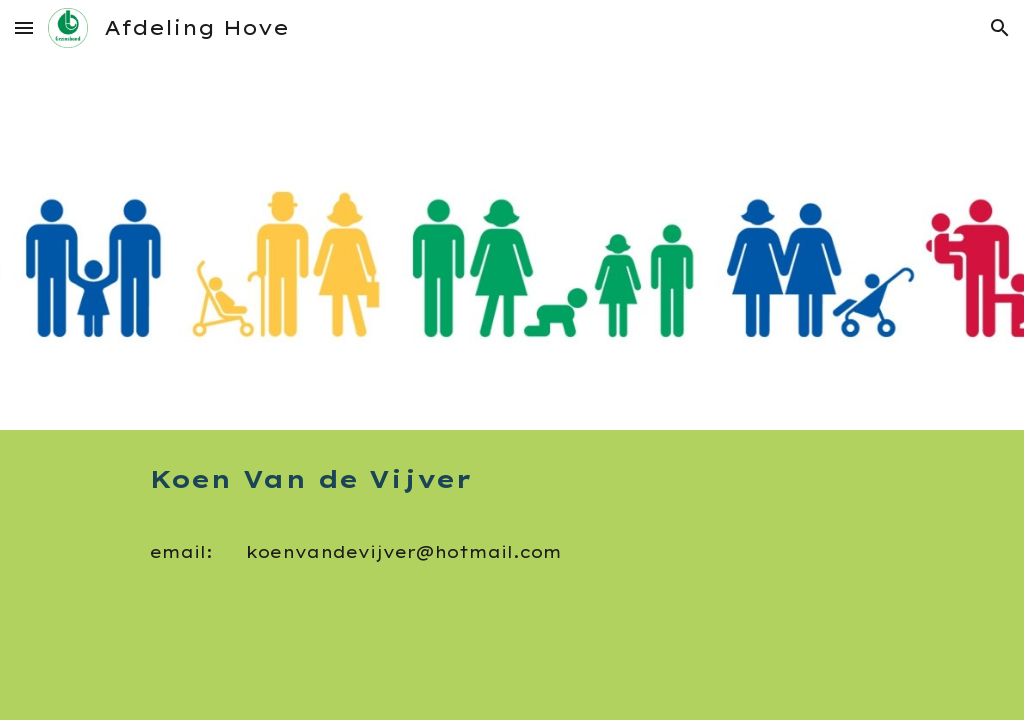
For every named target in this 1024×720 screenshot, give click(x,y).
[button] (24, 27)
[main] (512, 529)
